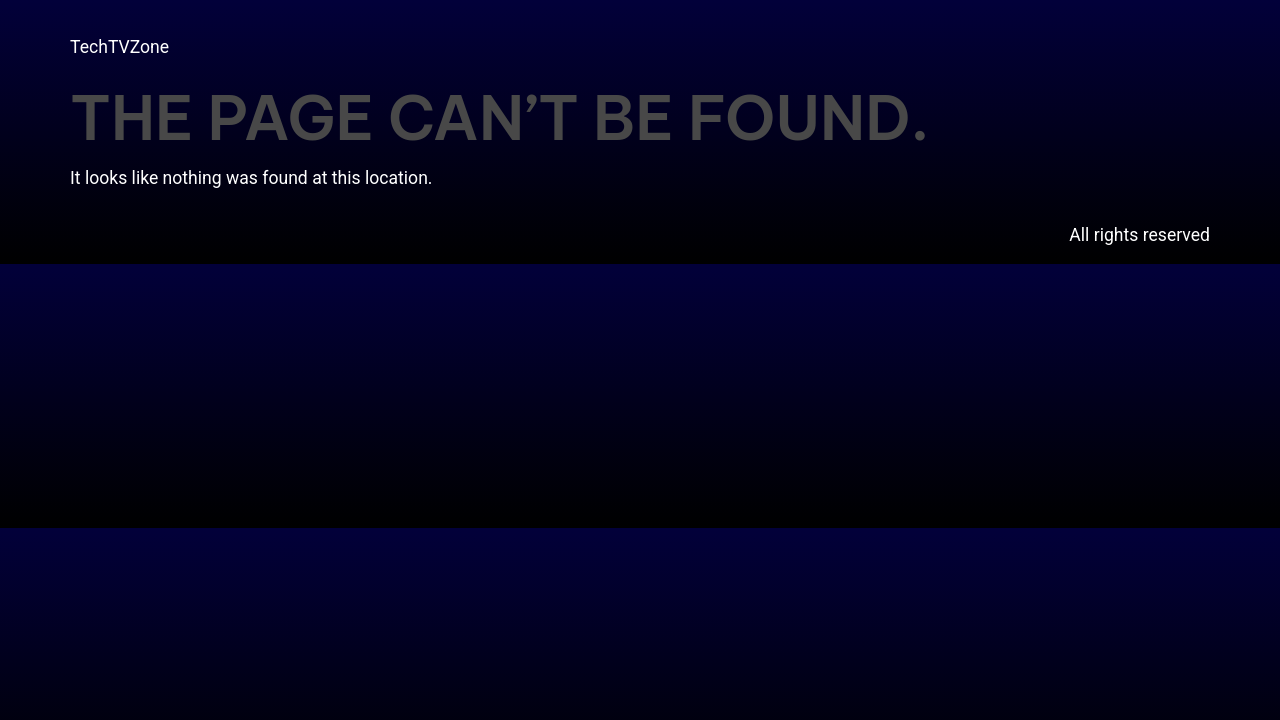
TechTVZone (119, 47)
